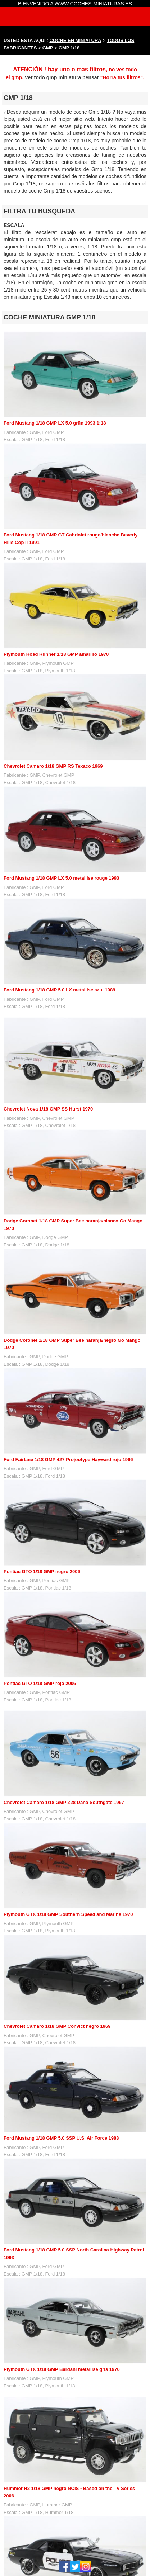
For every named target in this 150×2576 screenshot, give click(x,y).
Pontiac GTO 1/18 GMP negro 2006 (42, 1571)
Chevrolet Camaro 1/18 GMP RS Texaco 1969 (53, 766)
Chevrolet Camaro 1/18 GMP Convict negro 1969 (57, 2026)
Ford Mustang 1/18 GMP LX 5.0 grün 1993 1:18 (55, 423)
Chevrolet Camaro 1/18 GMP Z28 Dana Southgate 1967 (64, 1802)
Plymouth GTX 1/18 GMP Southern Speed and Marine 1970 (68, 1914)
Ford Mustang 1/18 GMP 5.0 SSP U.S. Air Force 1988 (61, 2138)
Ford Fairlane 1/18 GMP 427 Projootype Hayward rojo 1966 (68, 1459)
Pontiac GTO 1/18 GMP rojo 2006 (40, 1683)
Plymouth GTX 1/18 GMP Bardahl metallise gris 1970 (62, 2369)
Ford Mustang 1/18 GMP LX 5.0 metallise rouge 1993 (61, 878)
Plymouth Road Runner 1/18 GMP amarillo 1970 (56, 654)
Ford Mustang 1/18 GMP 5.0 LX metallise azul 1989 (59, 990)
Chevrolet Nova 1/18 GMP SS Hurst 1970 (48, 1109)
